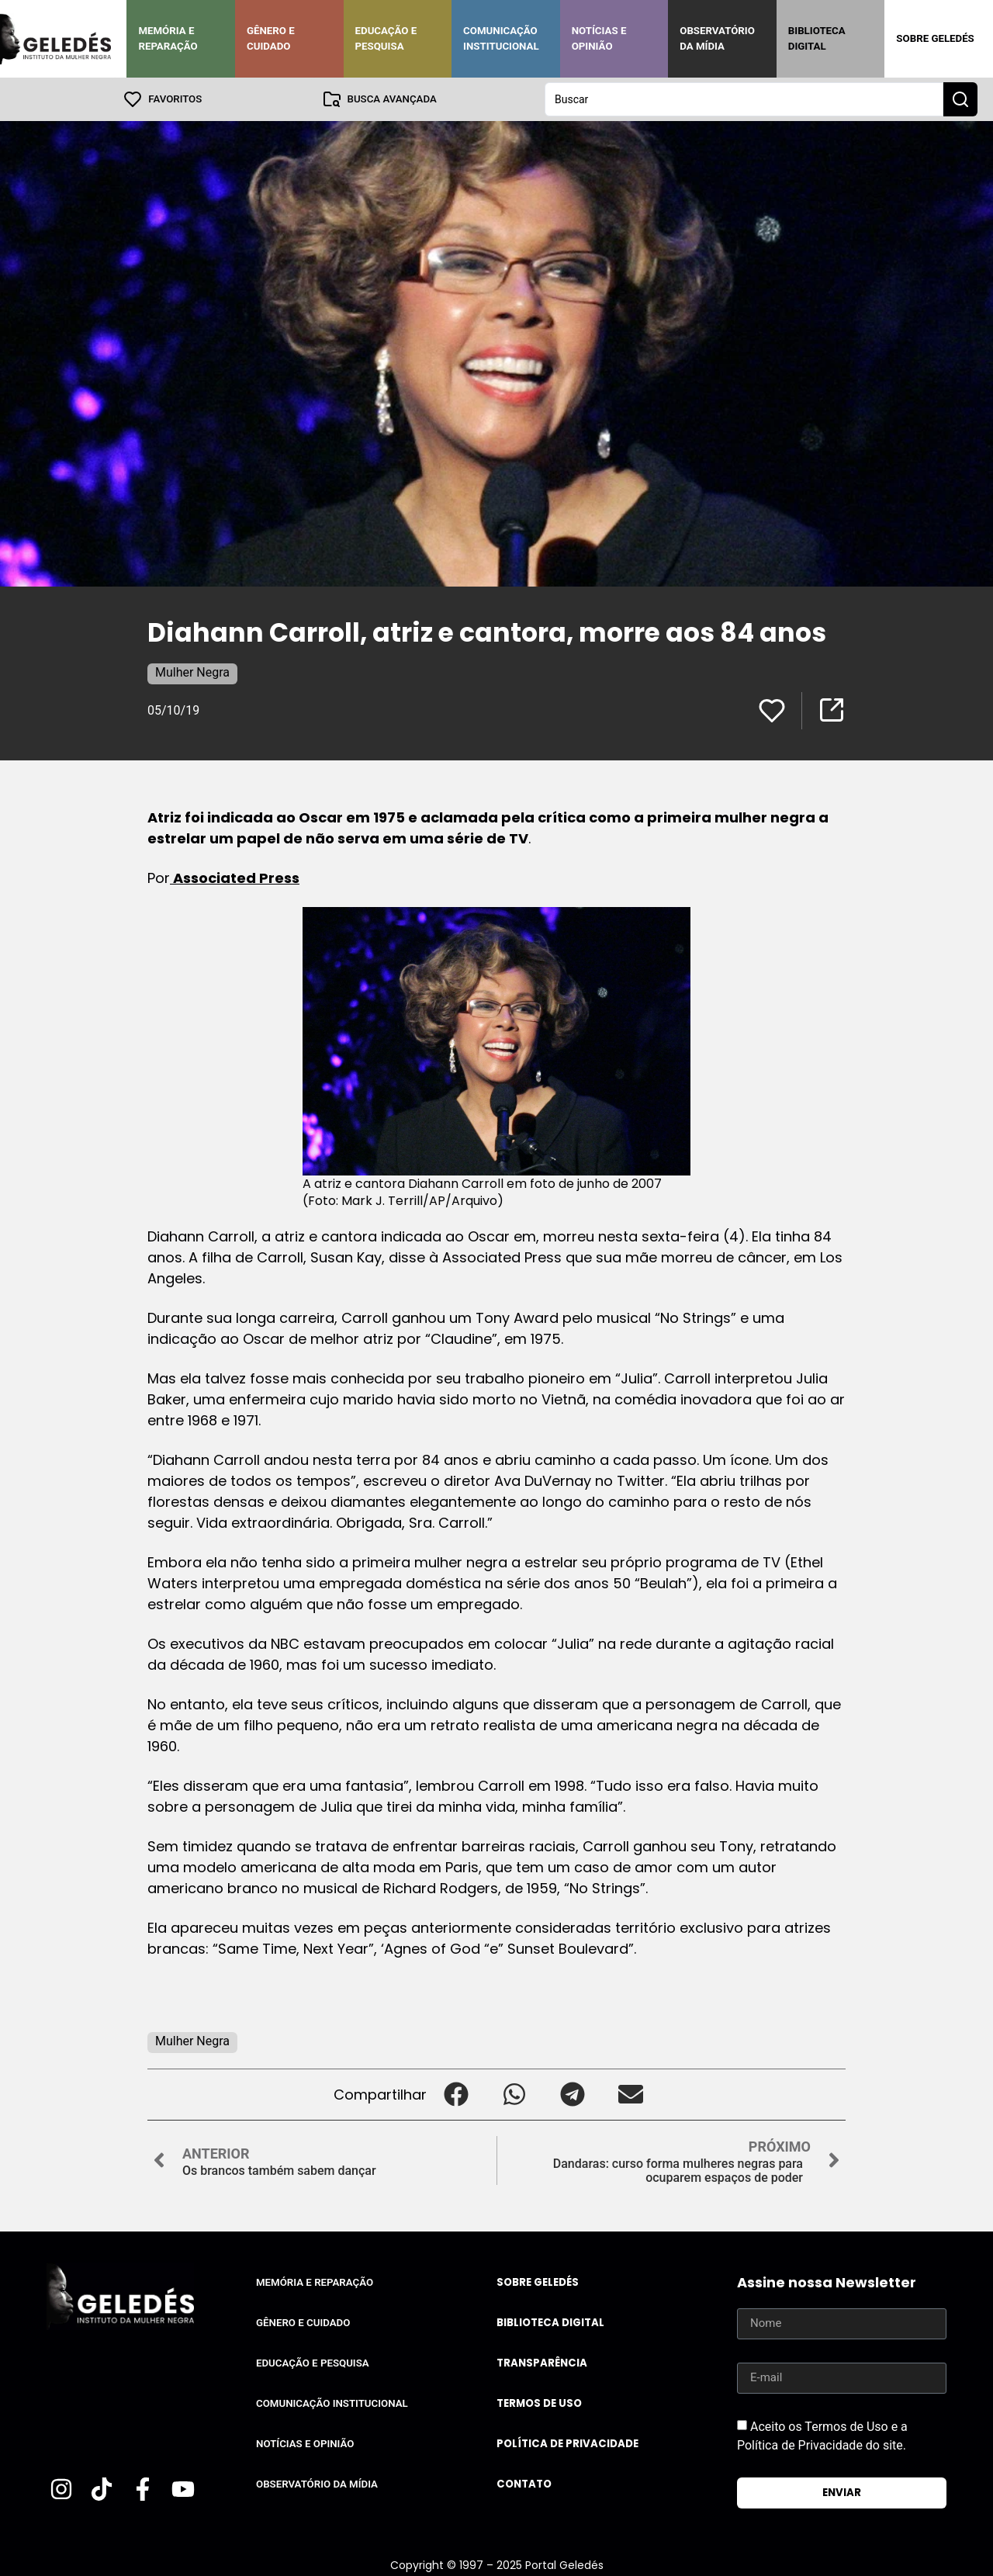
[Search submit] (960, 99)
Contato (524, 2484)
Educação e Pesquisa (386, 38)
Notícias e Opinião (599, 38)
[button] (456, 2094)
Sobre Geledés (935, 38)
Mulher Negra (192, 672)
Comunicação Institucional (501, 38)
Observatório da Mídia (717, 38)
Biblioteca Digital (817, 38)
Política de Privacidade (567, 2443)
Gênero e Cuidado (271, 38)
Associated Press (234, 878)
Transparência (541, 2363)
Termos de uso (539, 2403)
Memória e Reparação (167, 38)
